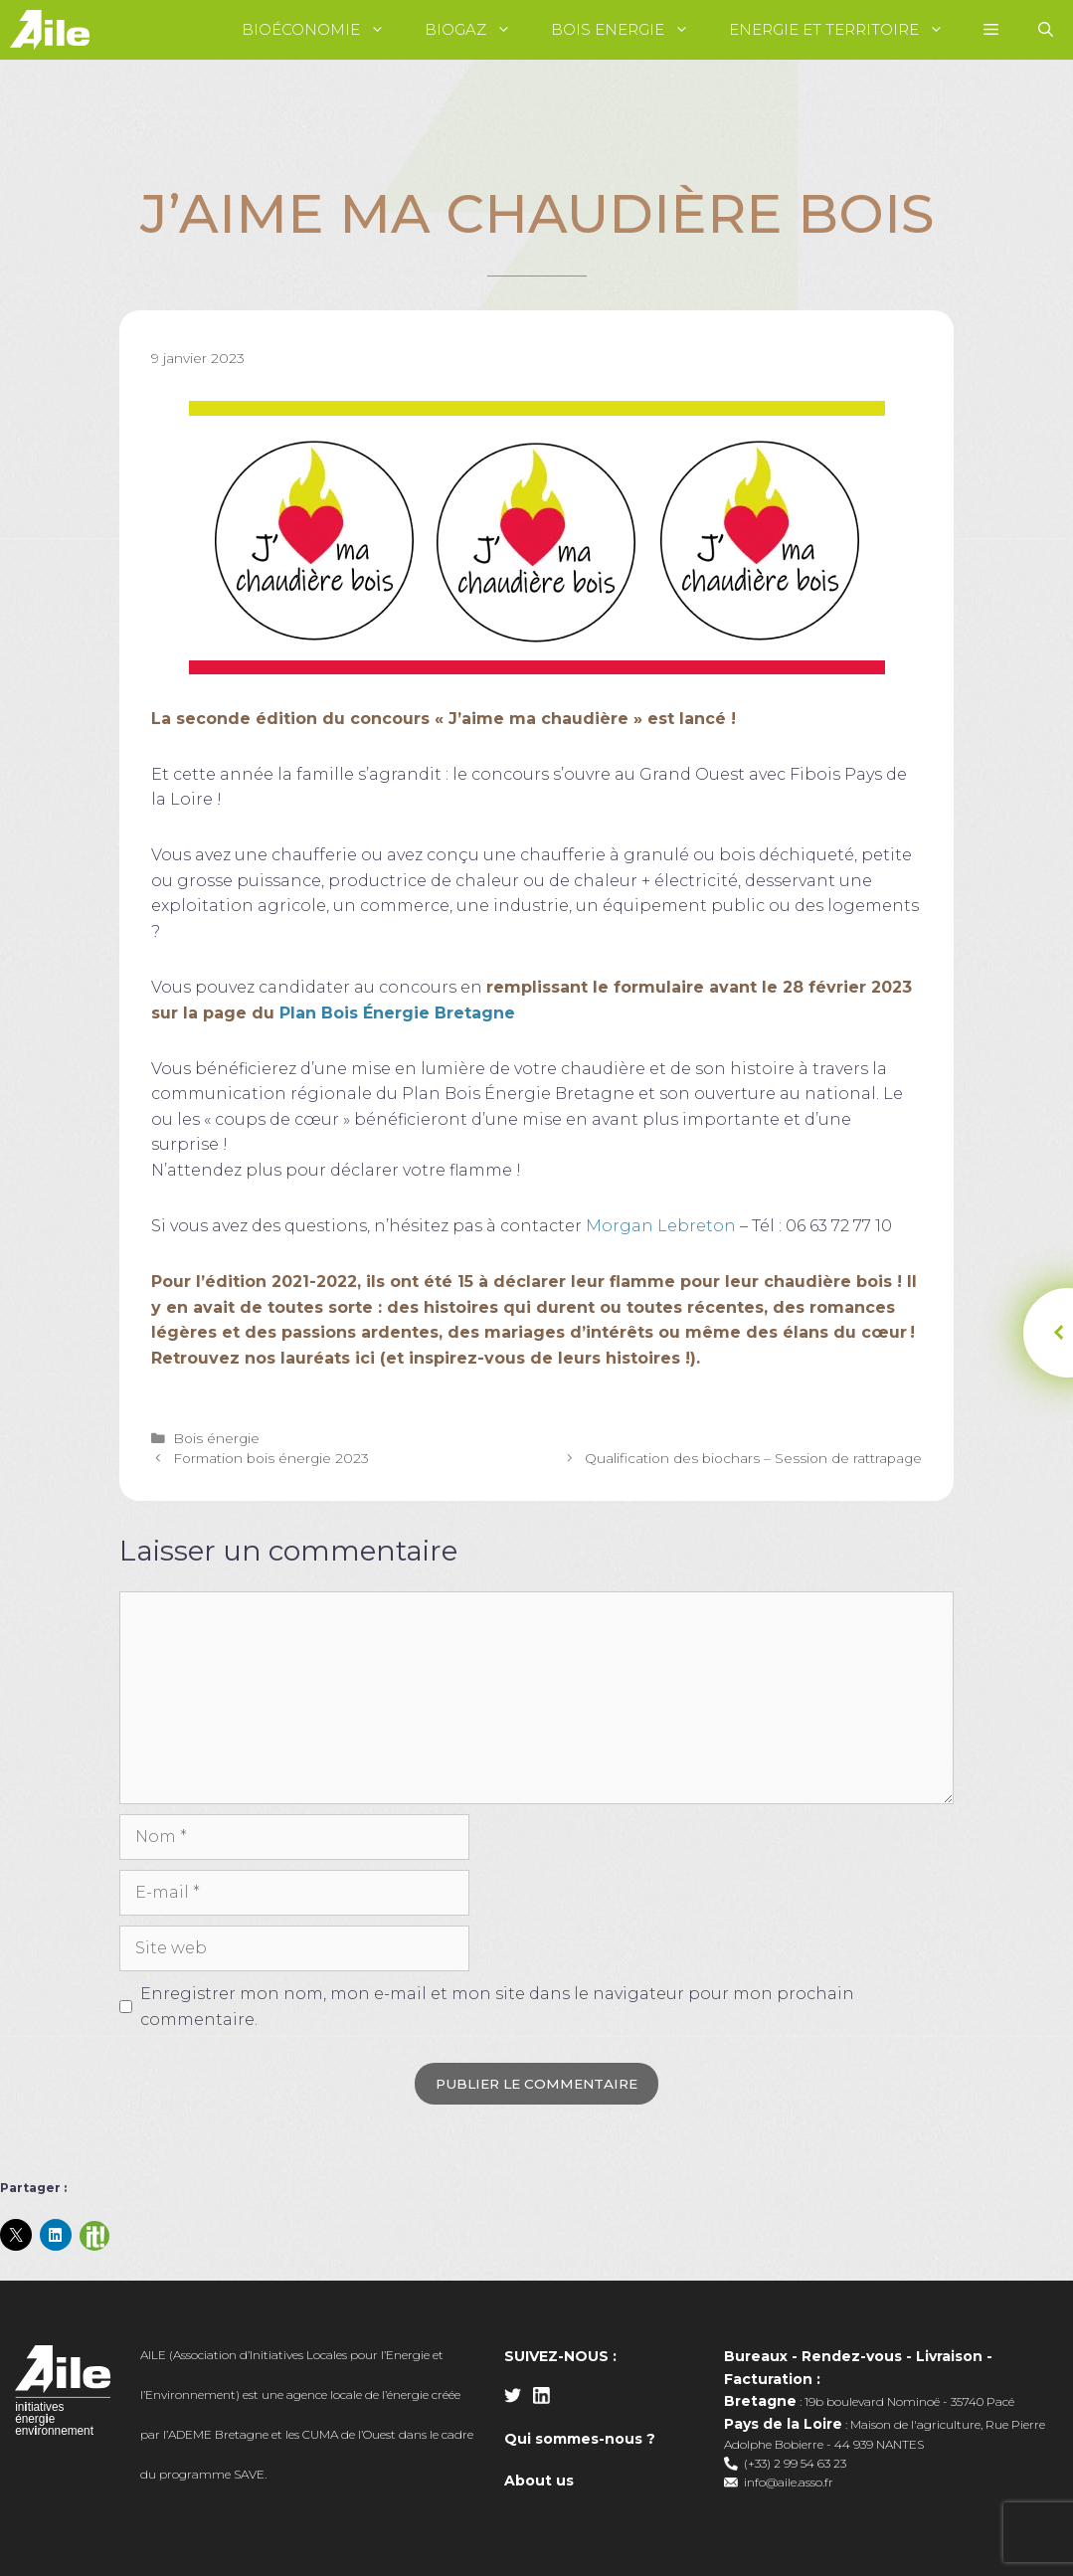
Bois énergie (216, 1438)
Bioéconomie (323, 30)
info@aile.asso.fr (788, 2482)
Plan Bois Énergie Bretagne (397, 1013)
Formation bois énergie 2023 (271, 1458)
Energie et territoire (846, 30)
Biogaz (478, 30)
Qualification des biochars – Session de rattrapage (753, 1458)
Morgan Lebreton (661, 1225)
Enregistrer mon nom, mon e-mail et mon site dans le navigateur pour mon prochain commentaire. (497, 2006)
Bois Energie (630, 30)
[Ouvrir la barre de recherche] (1045, 30)
